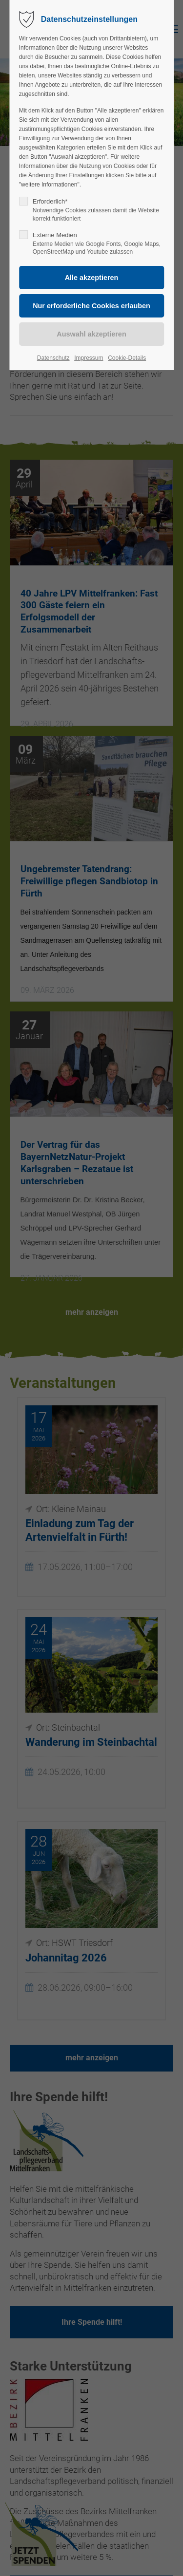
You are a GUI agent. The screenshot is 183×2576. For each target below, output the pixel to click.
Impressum (88, 358)
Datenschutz (53, 358)
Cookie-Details (127, 358)
